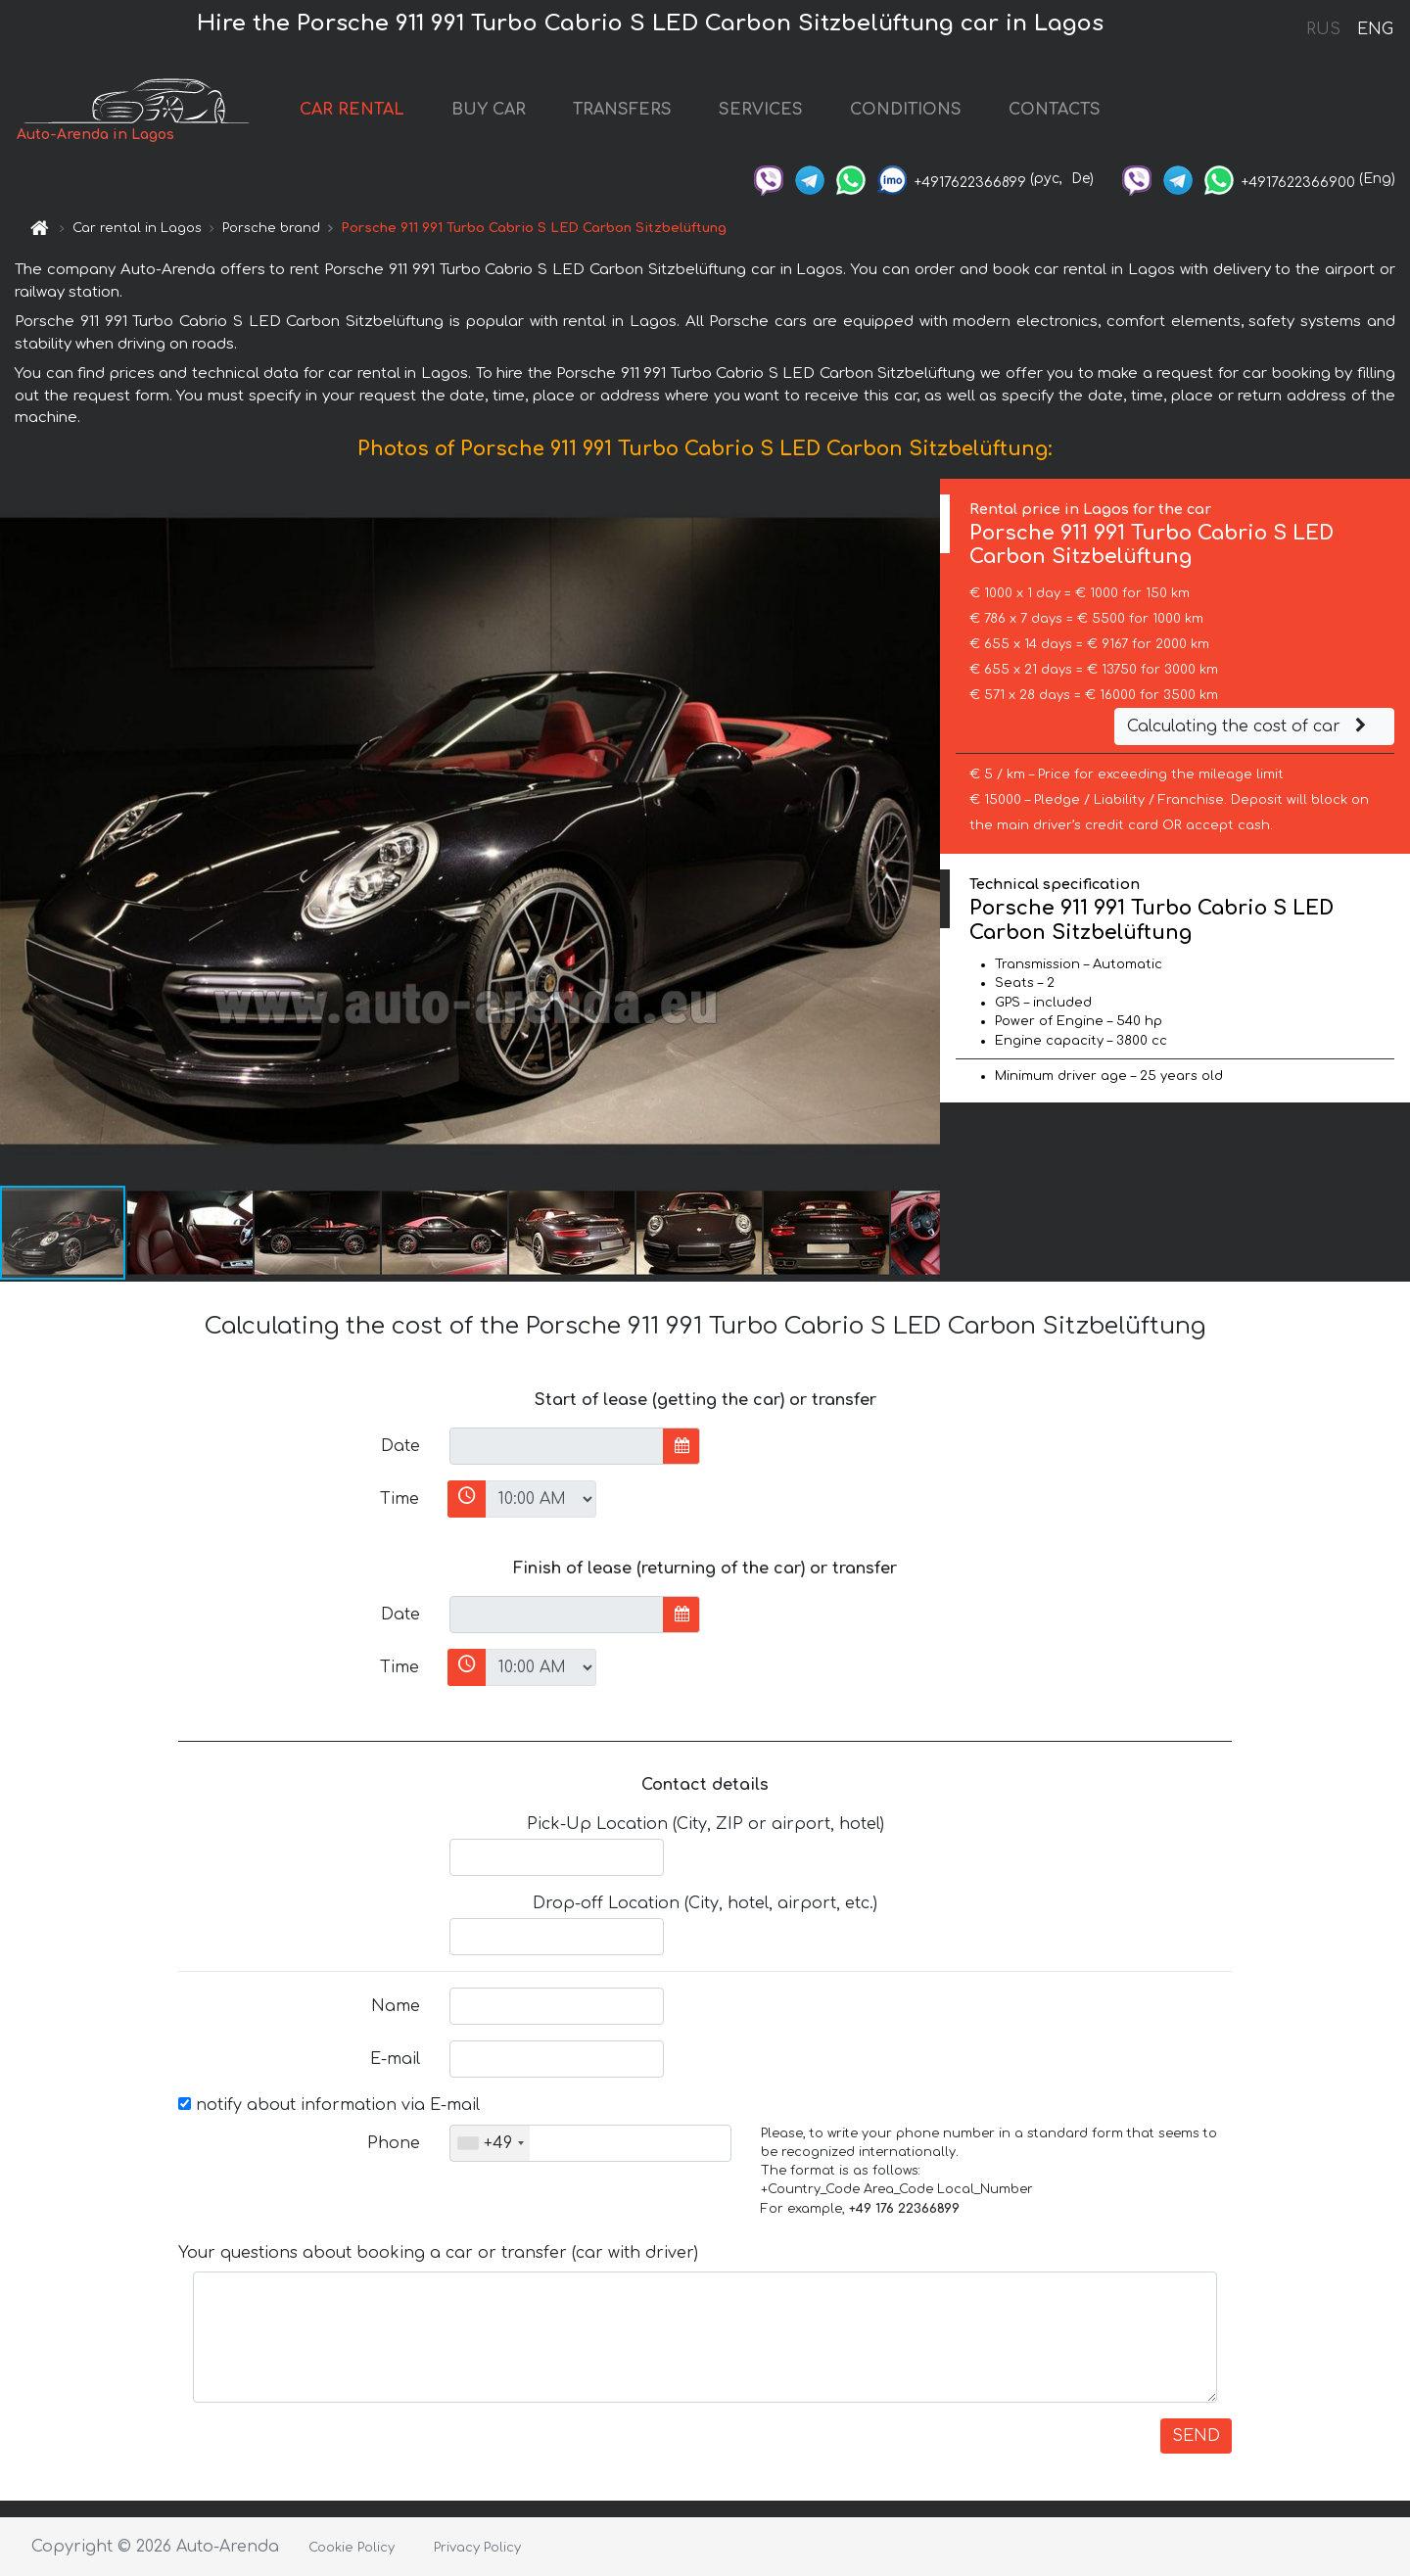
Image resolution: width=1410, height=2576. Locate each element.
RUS (1323, 29)
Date (400, 1446)
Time (399, 1499)
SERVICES (761, 109)
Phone (393, 2143)
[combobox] (490, 2143)
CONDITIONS (906, 109)
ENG (1374, 29)
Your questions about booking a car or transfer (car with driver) (438, 2253)
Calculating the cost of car (1249, 726)
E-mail (395, 2059)
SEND (1196, 2436)
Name (395, 2006)
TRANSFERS (622, 109)
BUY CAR (488, 109)
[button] (922, 831)
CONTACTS (1055, 109)
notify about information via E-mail (329, 2105)
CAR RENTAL (352, 109)
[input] (556, 1446)
